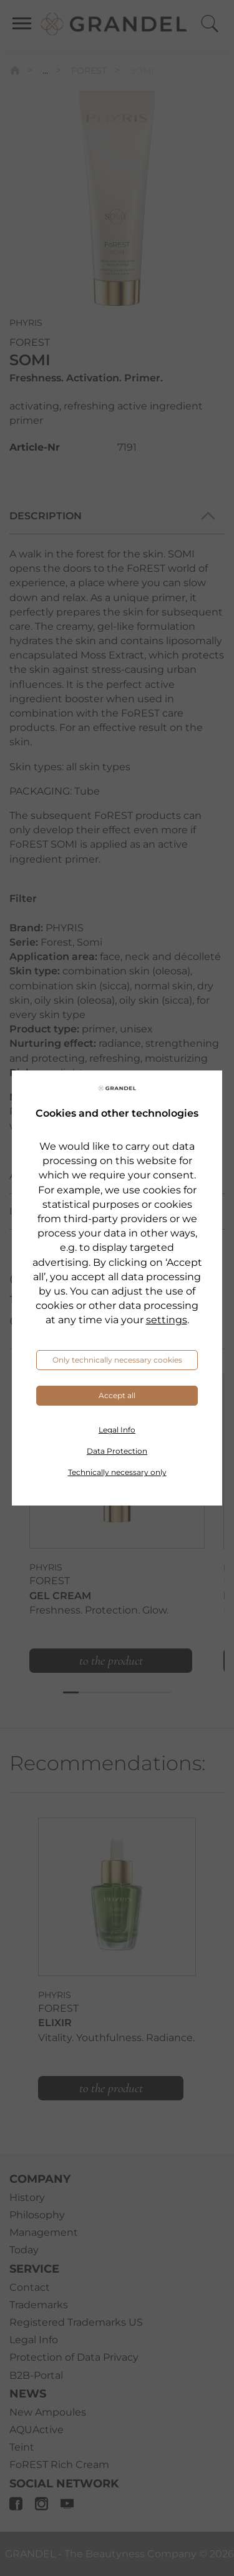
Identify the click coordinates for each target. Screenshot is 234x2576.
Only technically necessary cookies (117, 1359)
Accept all (117, 1395)
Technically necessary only (117, 1472)
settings (166, 1320)
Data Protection (117, 1451)
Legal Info (117, 1429)
